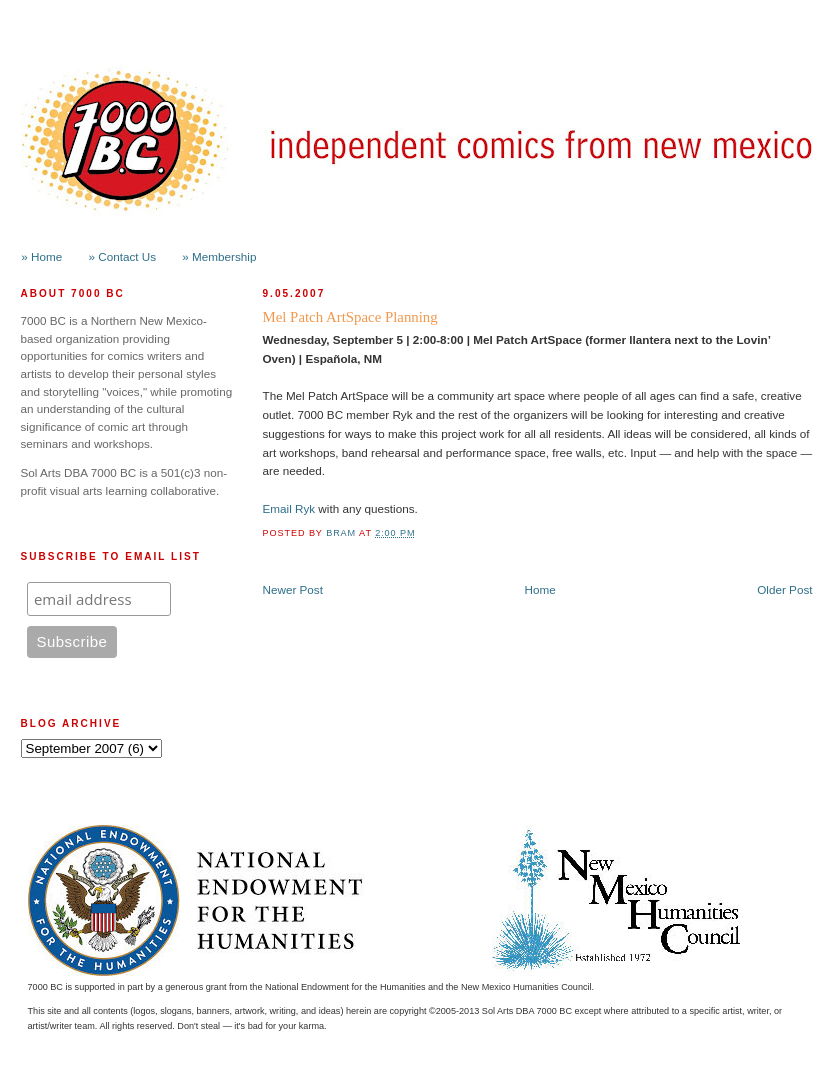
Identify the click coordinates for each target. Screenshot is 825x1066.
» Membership (219, 256)
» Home (41, 256)
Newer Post (293, 589)
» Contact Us (123, 256)
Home (540, 589)
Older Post (784, 589)
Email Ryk (289, 508)
